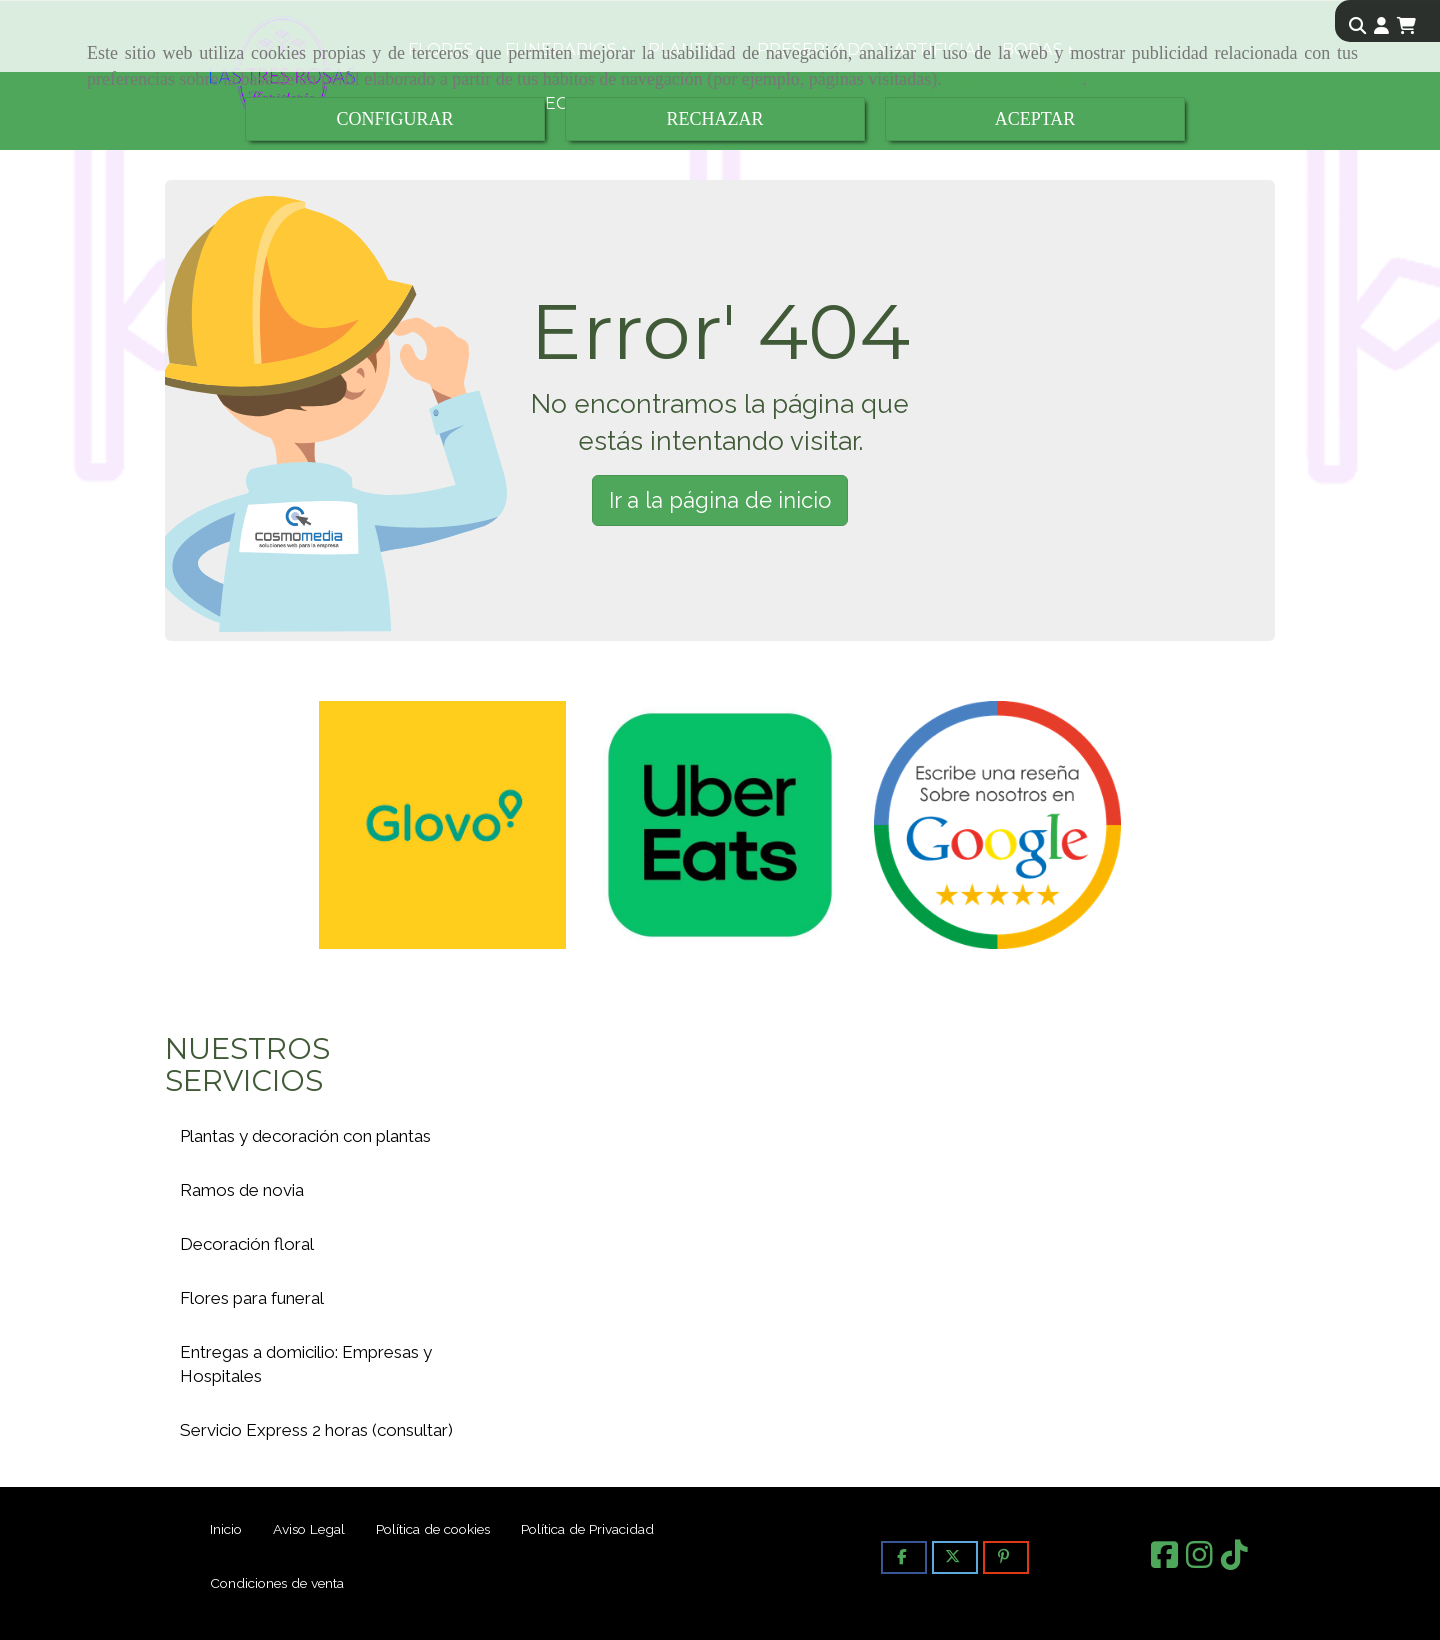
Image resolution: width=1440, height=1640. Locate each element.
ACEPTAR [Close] (1035, 119)
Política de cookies (1014, 79)
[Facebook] (1164, 1561)
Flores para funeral (252, 1298)
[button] (1381, 26)
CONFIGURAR (394, 119)
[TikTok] (1234, 1561)
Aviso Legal (309, 1529)
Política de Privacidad (587, 1529)
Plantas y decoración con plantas (305, 1136)
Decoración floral (247, 1244)
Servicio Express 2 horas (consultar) (316, 1430)
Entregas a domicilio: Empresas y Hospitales (306, 1364)
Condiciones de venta (277, 1583)
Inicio (226, 1529)
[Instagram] (1199, 1561)
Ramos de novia (242, 1190)
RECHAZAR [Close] (714, 119)
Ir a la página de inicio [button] (720, 500)
